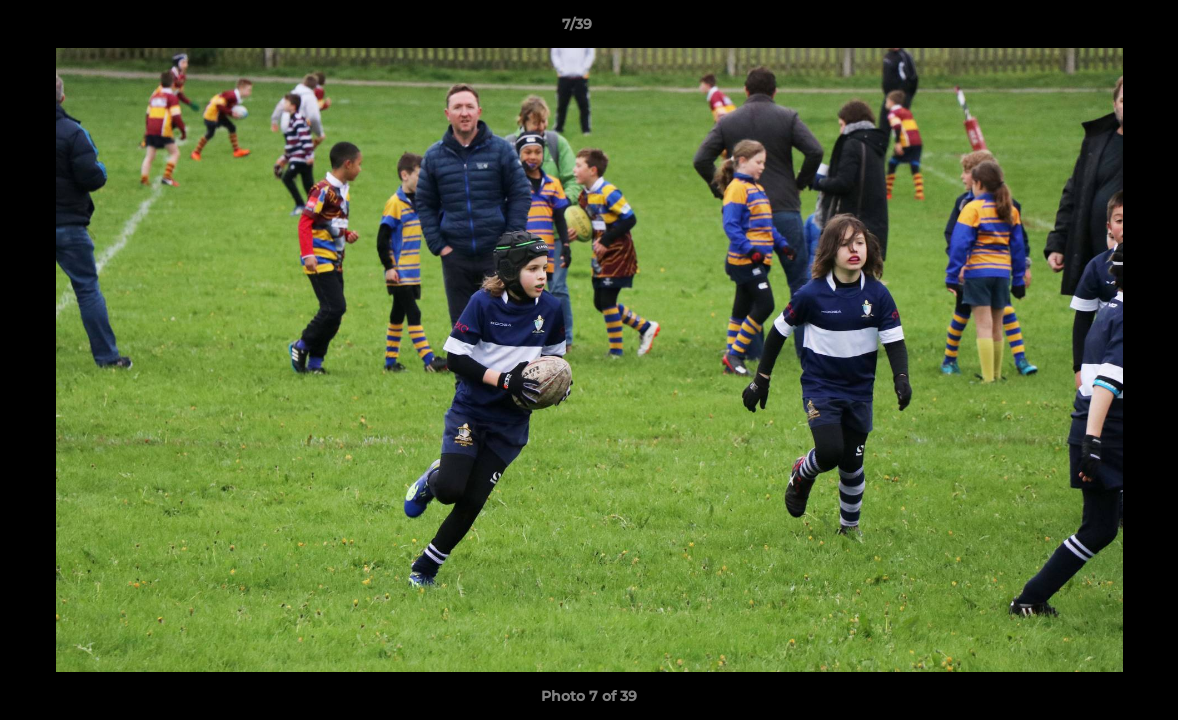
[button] (1094, 29)
